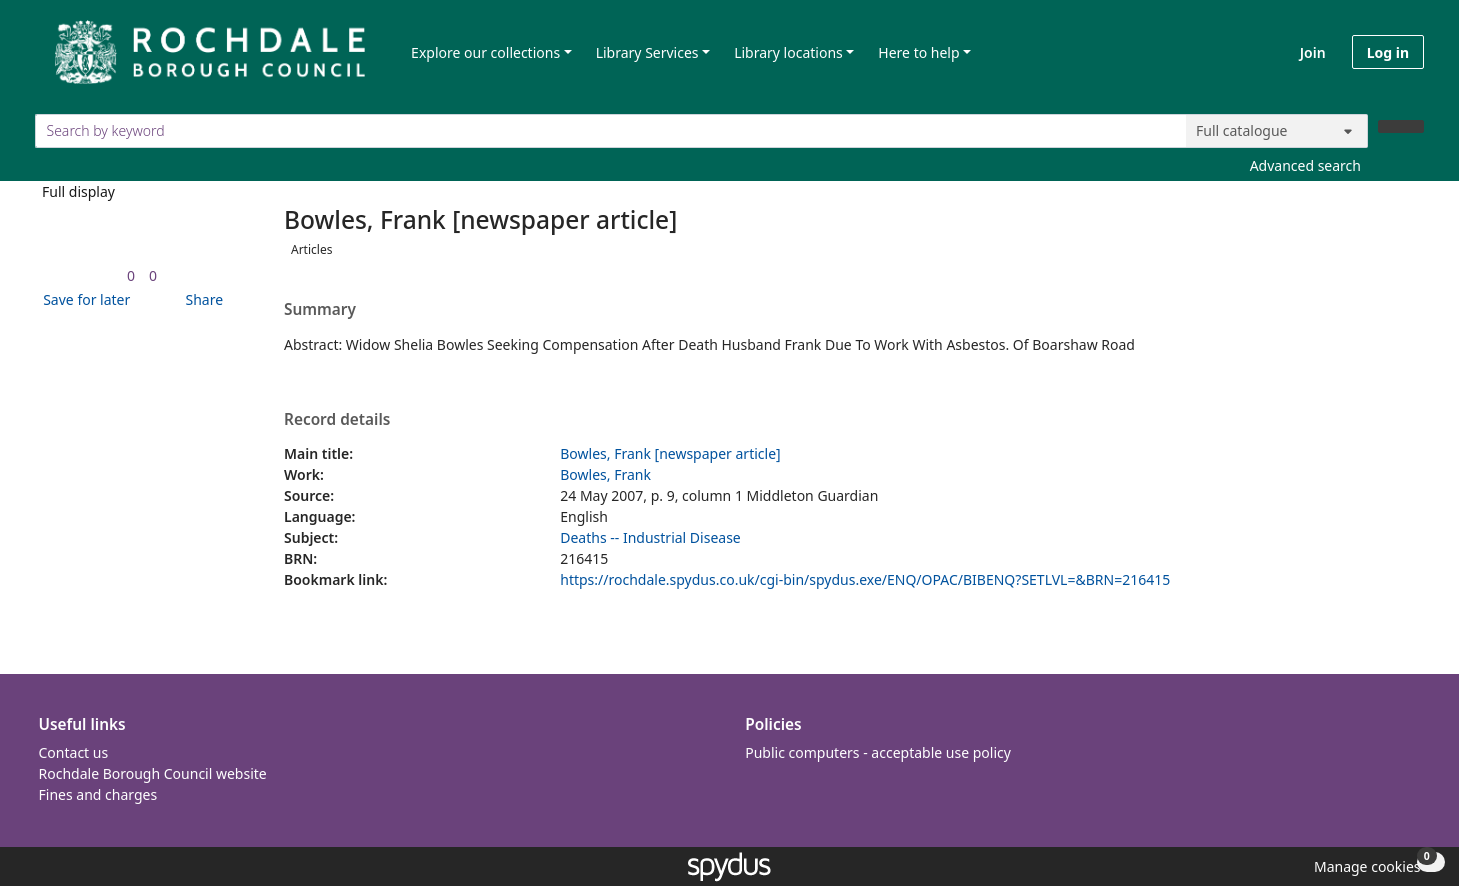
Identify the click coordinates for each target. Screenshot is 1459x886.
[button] (83, 299)
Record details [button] (337, 420)
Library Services (647, 52)
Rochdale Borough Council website (153, 773)
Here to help (918, 52)
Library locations (788, 52)
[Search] (1401, 126)
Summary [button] (320, 310)
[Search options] (1277, 131)
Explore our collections (485, 52)
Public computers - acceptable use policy (878, 752)
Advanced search (1305, 165)
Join (1313, 52)
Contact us (74, 752)
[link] (131, 275)
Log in (1388, 52)
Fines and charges (98, 794)
